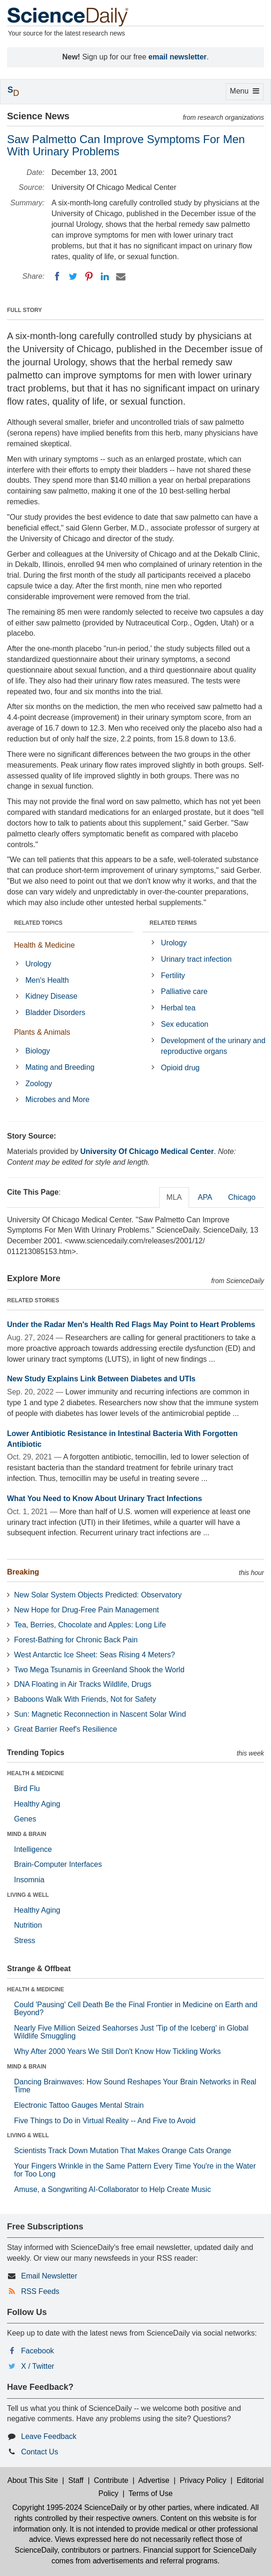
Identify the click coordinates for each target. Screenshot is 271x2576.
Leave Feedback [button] (48, 2436)
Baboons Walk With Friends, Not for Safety (85, 1699)
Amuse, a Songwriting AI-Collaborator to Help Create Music (112, 2189)
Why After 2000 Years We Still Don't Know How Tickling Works (117, 2051)
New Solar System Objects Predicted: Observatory (98, 1595)
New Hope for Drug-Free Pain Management (86, 1610)
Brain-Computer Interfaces (58, 1864)
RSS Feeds (40, 2291)
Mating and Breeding (60, 1067)
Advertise (153, 2480)
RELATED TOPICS (38, 923)
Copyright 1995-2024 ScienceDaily (69, 2507)
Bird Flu (27, 1788)
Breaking (23, 1572)
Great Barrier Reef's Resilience (65, 1729)
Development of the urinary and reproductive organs (213, 1046)
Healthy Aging (37, 1804)
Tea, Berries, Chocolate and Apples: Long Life (90, 1625)
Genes (25, 1819)
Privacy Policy (203, 2480)
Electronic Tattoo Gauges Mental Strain (79, 2105)
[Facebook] (57, 276)
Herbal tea (178, 1008)
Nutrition (28, 1925)
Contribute (111, 2480)
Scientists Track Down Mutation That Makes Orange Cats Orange (122, 2151)
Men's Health (47, 980)
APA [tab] (205, 1197)
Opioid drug (180, 1068)
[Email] (120, 276)
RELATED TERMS (173, 923)
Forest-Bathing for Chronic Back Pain (76, 1640)
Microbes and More (57, 1099)
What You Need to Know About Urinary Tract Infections (104, 1498)
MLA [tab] (174, 1197)
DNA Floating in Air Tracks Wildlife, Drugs (82, 1684)
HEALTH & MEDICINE (35, 1773)
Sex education (184, 1024)
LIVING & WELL (28, 1895)
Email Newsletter (49, 2276)
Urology (38, 964)
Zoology (38, 1084)
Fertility (173, 976)
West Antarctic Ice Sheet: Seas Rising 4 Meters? (94, 1655)
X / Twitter (37, 2366)
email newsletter (177, 57)
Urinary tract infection (196, 959)
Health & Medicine (44, 945)
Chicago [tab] (242, 1197)
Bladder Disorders (55, 1012)
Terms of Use (151, 2493)
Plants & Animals (42, 1032)
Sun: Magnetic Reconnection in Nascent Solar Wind (100, 1714)
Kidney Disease (51, 996)
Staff (76, 2480)
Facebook (37, 2351)
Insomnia (29, 1880)
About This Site (32, 2480)
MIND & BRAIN (26, 1834)
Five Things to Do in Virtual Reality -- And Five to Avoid (105, 2121)
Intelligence (33, 1849)
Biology (37, 1051)
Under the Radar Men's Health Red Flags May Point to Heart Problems (131, 1324)
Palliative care (184, 991)
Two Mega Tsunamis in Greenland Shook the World (99, 1670)
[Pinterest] (89, 276)
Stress (24, 1941)
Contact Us (39, 2452)
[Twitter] (73, 276)
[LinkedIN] (104, 276)
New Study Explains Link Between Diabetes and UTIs (101, 1379)
